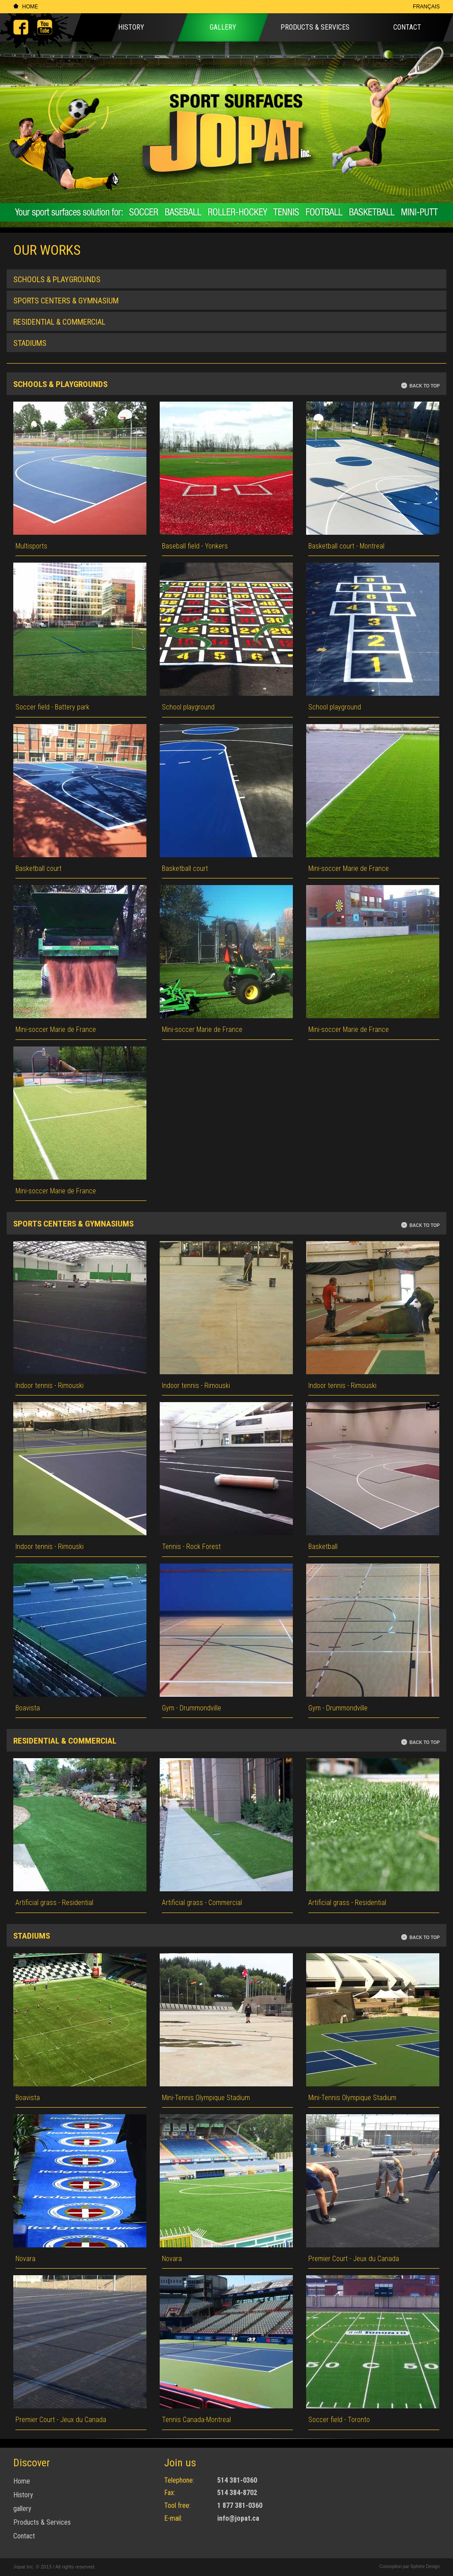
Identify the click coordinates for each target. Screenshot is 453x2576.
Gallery (223, 27)
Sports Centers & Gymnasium (66, 300)
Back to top (424, 385)
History (131, 27)
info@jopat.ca (238, 2518)
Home (30, 7)
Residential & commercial (59, 321)
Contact (407, 27)
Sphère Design (424, 2566)
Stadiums (29, 343)
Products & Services (314, 27)
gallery (22, 2508)
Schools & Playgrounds (56, 279)
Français (426, 7)
